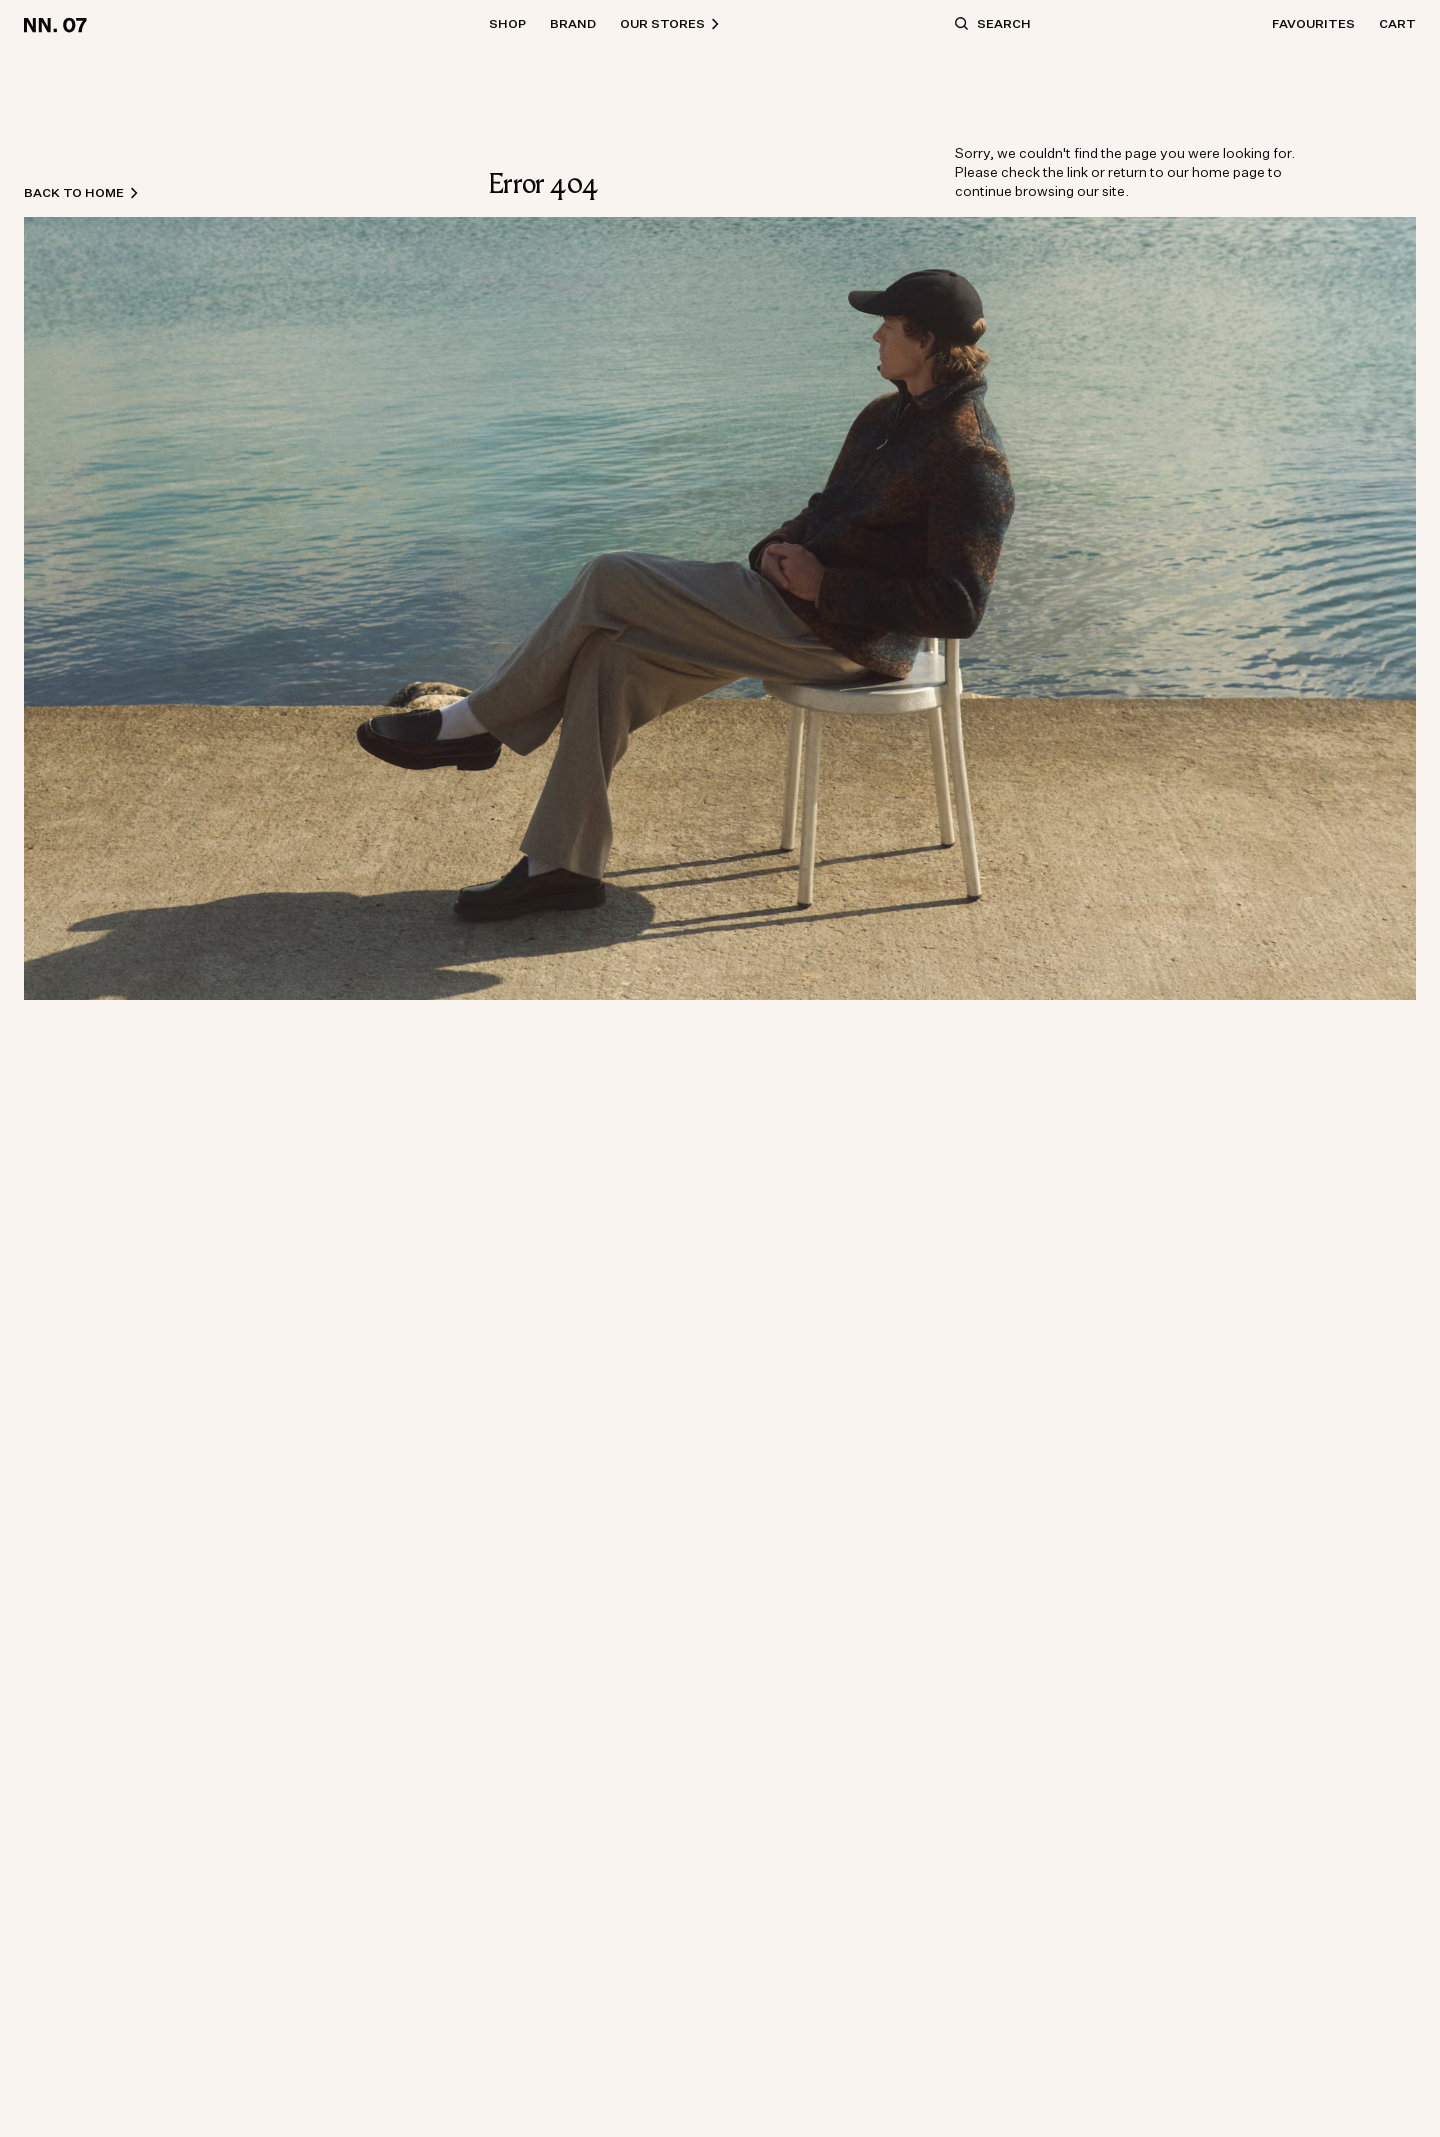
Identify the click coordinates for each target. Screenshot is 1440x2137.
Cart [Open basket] (1397, 23)
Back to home (82, 192)
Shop (507, 23)
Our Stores (670, 23)
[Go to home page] (58, 24)
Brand (573, 23)
